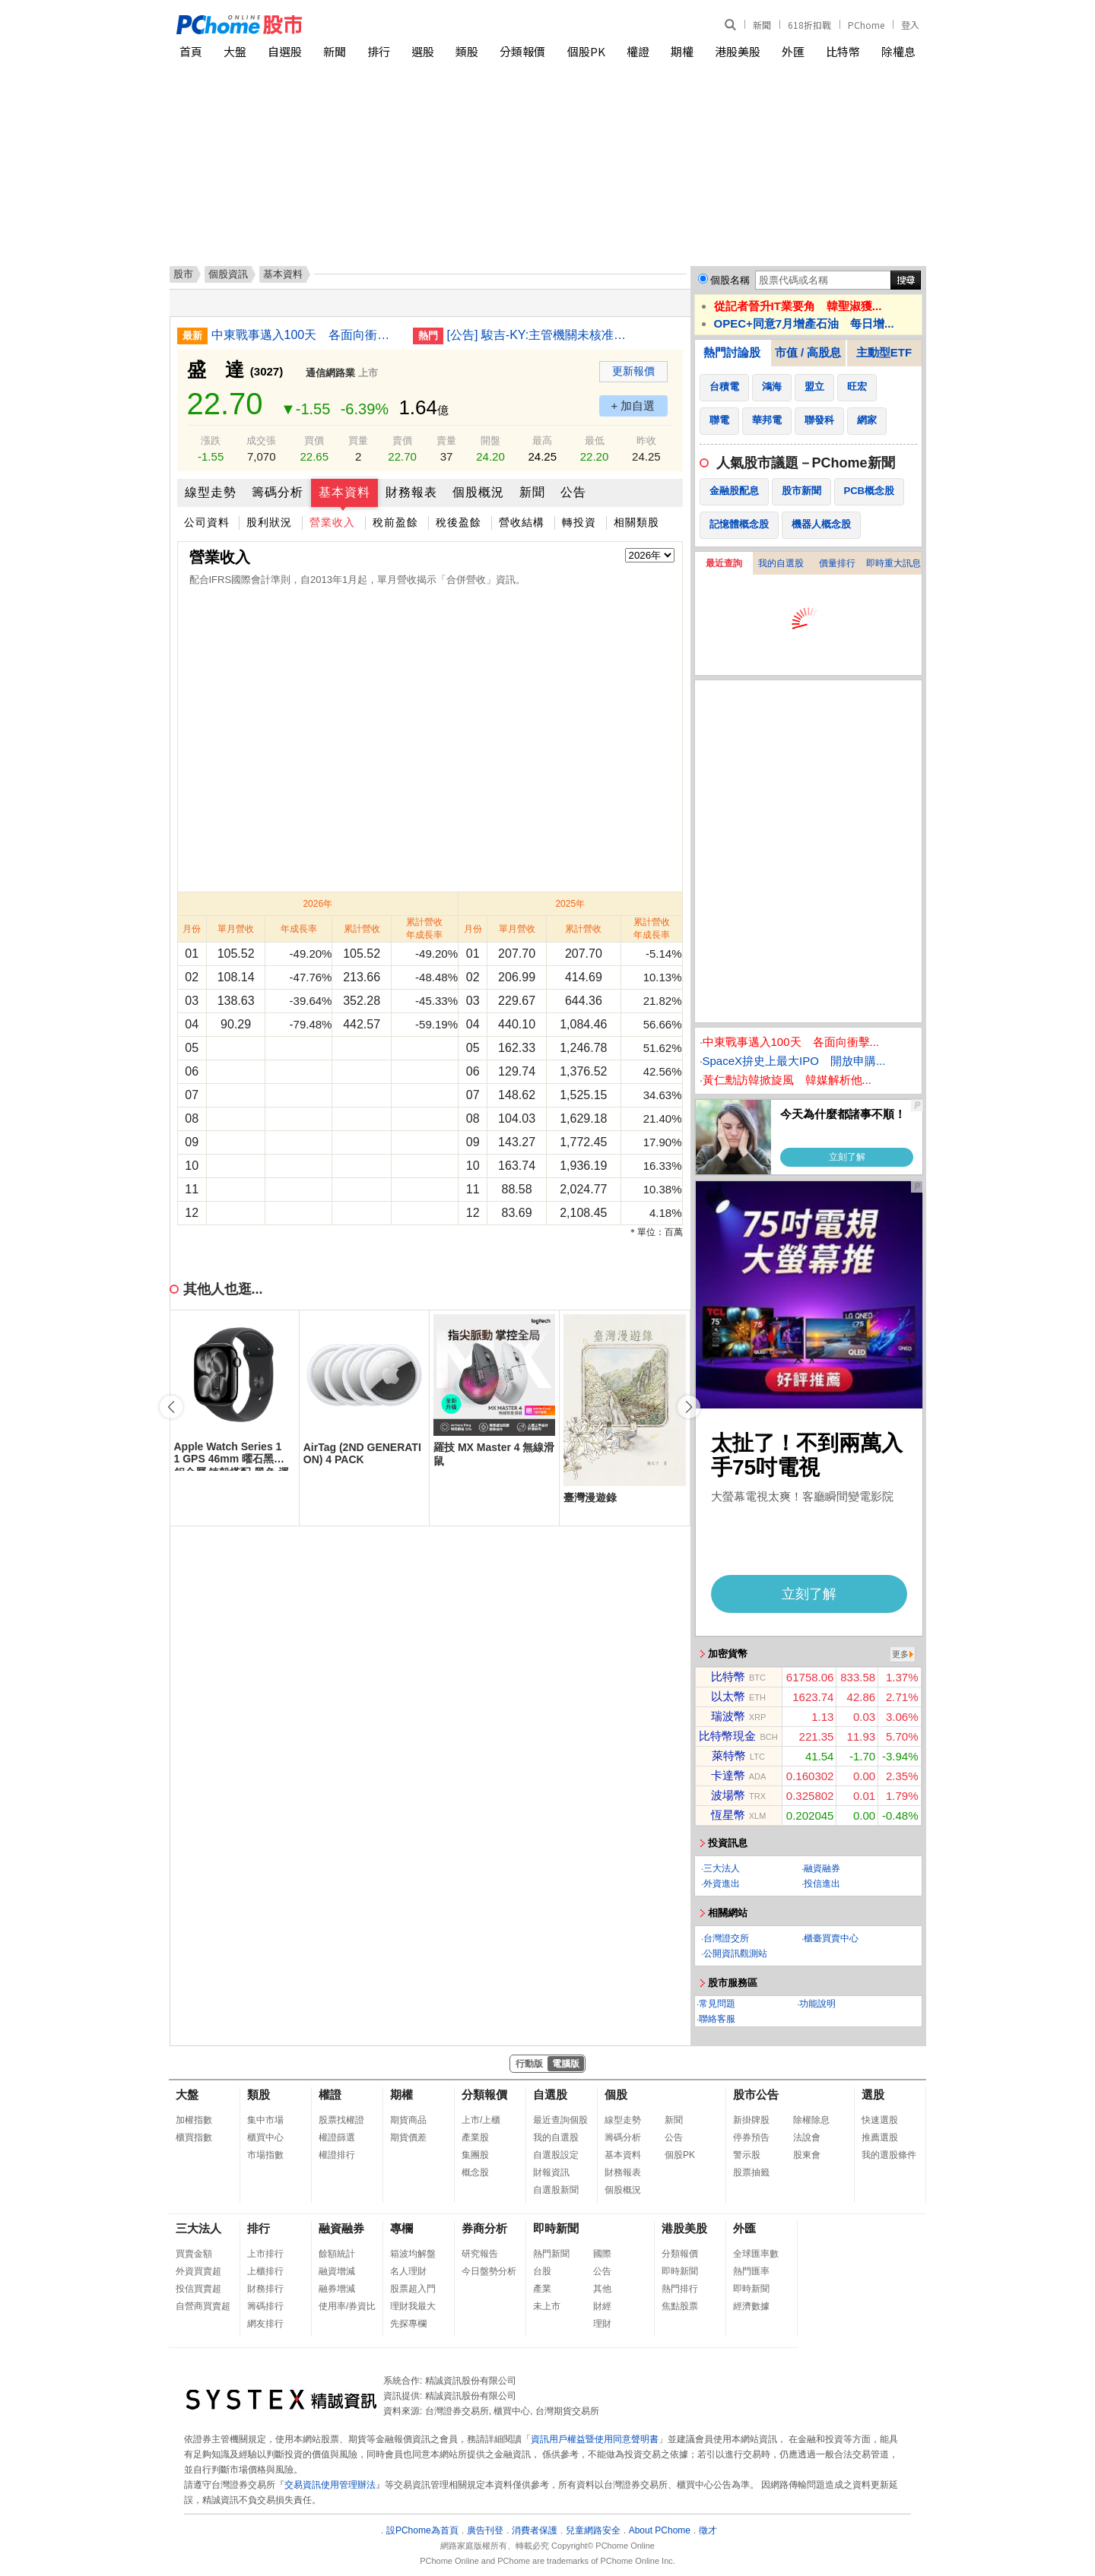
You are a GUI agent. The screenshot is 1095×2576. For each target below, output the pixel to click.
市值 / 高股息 (808, 352)
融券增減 (337, 2288)
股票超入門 (413, 2288)
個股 (616, 2094)
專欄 (401, 2228)
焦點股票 (680, 2306)
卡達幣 (728, 1775)
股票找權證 (341, 2120)
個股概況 (478, 492)
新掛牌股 (751, 2120)
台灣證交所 (726, 1938)
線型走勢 (210, 492)
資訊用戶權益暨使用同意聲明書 (595, 2439)
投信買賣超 (198, 2288)
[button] (689, 1407)
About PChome (659, 2530)
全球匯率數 (756, 2253)
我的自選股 (781, 563)
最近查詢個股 (560, 2120)
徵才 (708, 2530)
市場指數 (265, 2155)
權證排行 (337, 2155)
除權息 (898, 51)
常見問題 (717, 2003)
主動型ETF (884, 352)
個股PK (586, 51)
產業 (542, 2288)
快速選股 (880, 2120)
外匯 (793, 51)
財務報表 (411, 492)
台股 (542, 2271)
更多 (900, 1654)
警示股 (746, 2155)
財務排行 (265, 2288)
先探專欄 (408, 2323)
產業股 (475, 2137)
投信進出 (822, 1883)
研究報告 (480, 2253)
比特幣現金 (727, 1735)
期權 (682, 51)
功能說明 (817, 2003)
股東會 (806, 2155)
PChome (866, 24)
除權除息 (811, 2120)
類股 (466, 51)
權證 (638, 51)
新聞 (762, 24)
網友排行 (265, 2323)
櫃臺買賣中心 (831, 1938)
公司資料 (207, 522)
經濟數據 (751, 2306)
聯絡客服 (717, 2019)
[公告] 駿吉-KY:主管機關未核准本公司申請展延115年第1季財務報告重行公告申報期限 (542, 334)
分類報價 (522, 51)
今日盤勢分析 (489, 2271)
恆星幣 (728, 1814)
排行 (378, 51)
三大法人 (721, 1868)
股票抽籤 (751, 2172)
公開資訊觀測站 (735, 1953)
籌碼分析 (277, 492)
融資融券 (822, 1868)
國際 (602, 2253)
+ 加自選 (633, 405)
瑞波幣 (728, 1715)
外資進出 (721, 1883)
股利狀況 (269, 522)
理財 (602, 2323)
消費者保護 (534, 2530)
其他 (602, 2288)
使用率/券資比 (347, 2306)
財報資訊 (551, 2172)
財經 (602, 2306)
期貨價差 (408, 2137)
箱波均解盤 (413, 2253)
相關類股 (636, 522)
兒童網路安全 (593, 2530)
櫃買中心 (265, 2137)
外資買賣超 (198, 2271)
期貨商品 (408, 2120)
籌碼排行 (265, 2306)
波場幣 (728, 1795)
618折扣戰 (809, 24)
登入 (910, 24)
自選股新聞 (556, 2190)
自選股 (285, 51)
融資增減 (337, 2271)
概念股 (475, 2172)
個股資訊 (228, 274)
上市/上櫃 (481, 2120)
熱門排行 (680, 2288)
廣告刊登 (485, 2530)
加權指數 (194, 2120)
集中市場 (265, 2120)
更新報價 (633, 371)
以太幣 (728, 1696)
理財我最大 (413, 2306)
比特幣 (843, 51)
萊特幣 (729, 1755)
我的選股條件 (889, 2155)
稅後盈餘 (458, 522)
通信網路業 (330, 373)
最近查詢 (724, 563)
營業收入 (332, 522)
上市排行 (265, 2253)
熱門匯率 (751, 2271)
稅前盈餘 (395, 522)
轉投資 (579, 522)
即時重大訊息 (893, 563)
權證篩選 (337, 2137)
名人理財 (408, 2271)
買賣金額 (194, 2253)
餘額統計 (337, 2253)
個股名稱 (730, 280)
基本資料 (344, 492)
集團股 (475, 2155)
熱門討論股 (731, 352)
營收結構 (521, 522)
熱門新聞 (551, 2253)
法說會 (806, 2137)
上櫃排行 (265, 2271)
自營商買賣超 (203, 2306)
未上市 (546, 2306)
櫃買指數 (194, 2137)
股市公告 (756, 2094)
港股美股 (737, 51)
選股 (422, 51)
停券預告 (751, 2137)
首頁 (190, 51)
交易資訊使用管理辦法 (330, 2484)
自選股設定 (556, 2155)
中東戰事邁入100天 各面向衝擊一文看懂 (306, 334)
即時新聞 (556, 2228)
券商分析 (484, 2228)
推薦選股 (880, 2137)
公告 (573, 492)
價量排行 (837, 563)
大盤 (235, 51)
